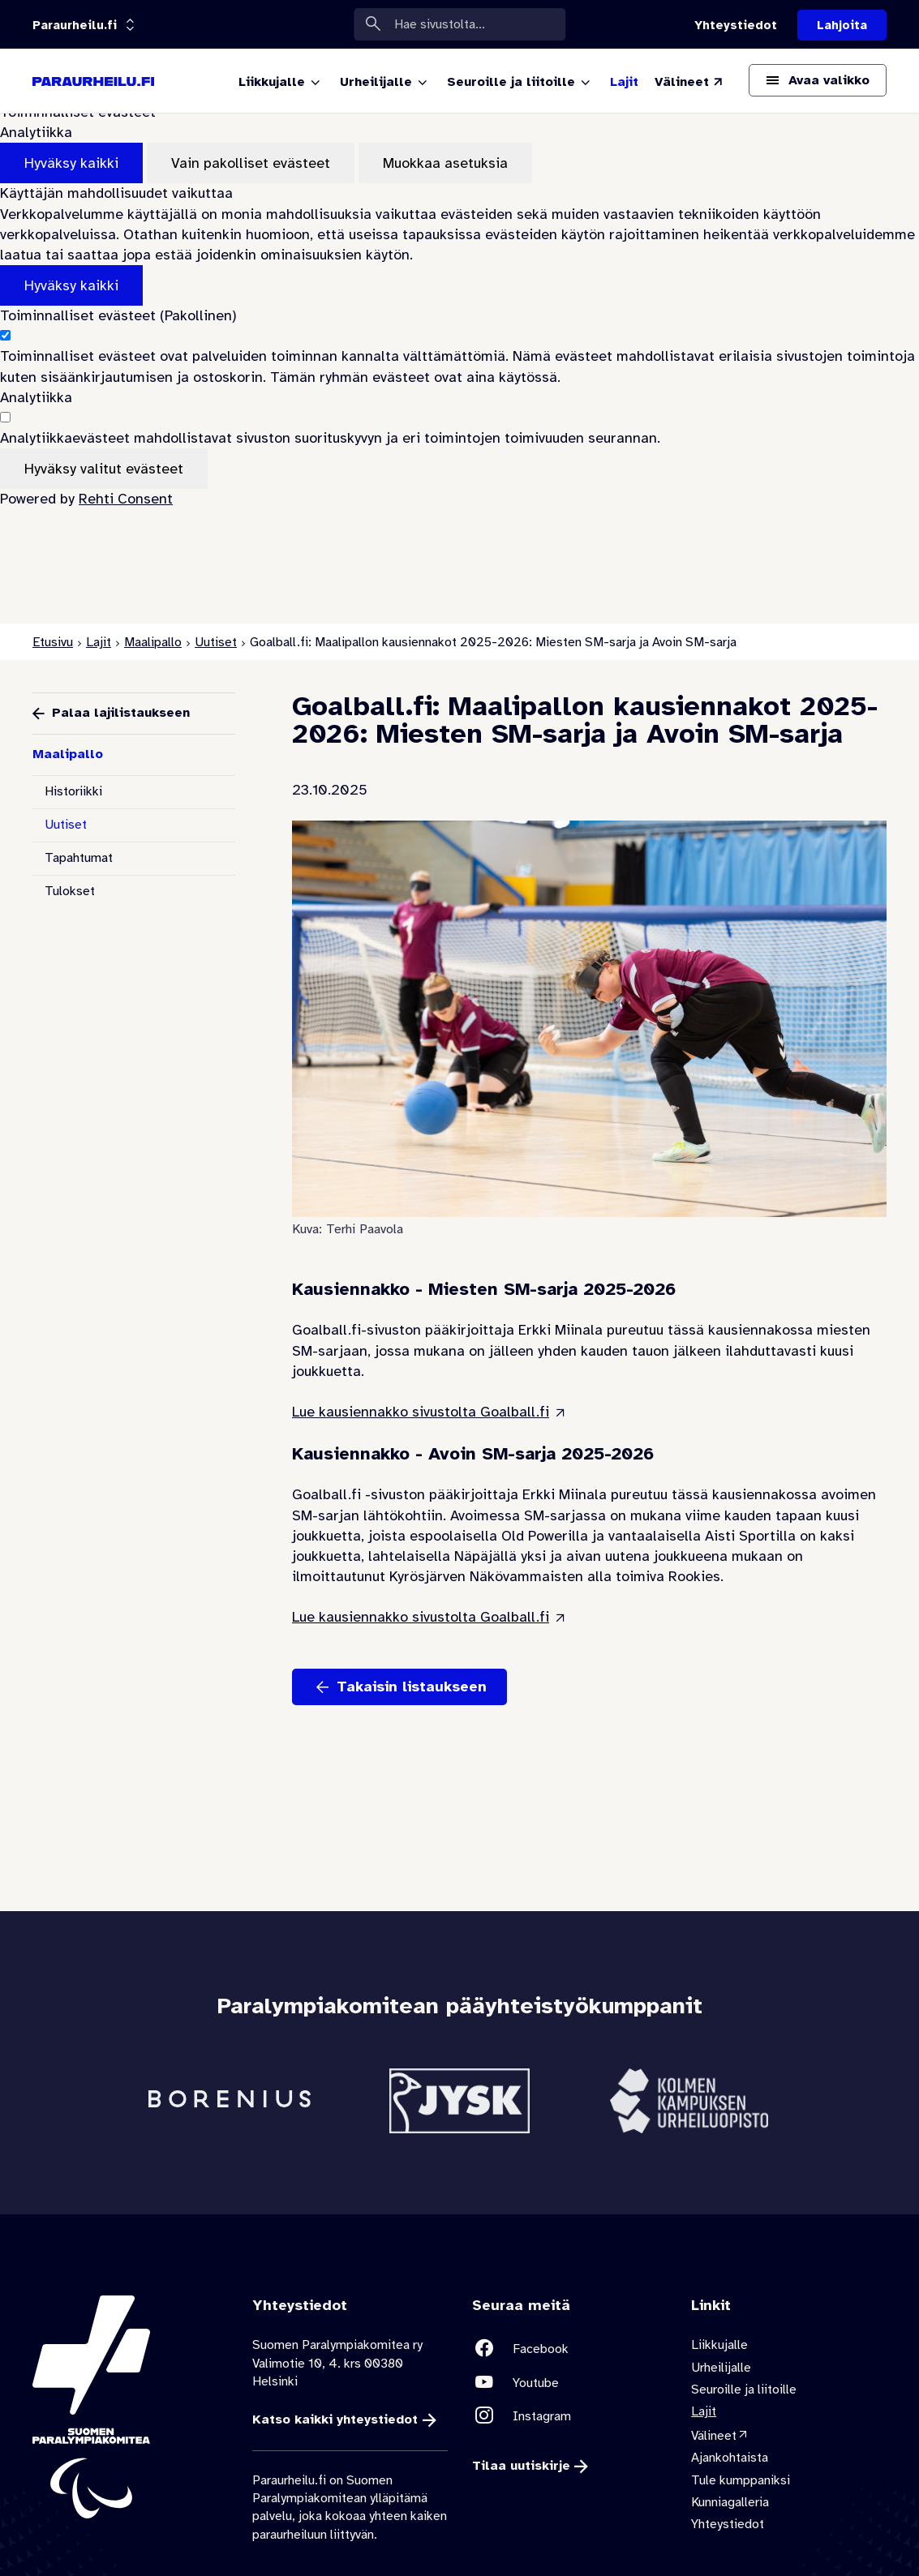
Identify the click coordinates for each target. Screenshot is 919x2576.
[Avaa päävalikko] (818, 80)
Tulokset (70, 891)
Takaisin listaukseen (412, 1686)
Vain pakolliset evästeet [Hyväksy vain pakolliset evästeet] (250, 163)
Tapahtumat (79, 858)
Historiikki (73, 791)
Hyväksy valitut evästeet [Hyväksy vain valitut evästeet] (103, 469)
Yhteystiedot (727, 2524)
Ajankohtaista (729, 2458)
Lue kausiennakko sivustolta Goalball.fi (420, 1412)
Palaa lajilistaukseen (121, 713)
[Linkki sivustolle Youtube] (570, 2381)
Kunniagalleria (730, 2502)
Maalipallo (153, 642)
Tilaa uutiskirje (521, 2466)
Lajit (98, 642)
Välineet (713, 2435)
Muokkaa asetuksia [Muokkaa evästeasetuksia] (445, 163)
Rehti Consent (126, 499)
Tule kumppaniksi (740, 2479)
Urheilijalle (721, 2367)
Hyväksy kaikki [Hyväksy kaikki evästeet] (71, 163)
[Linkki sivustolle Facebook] (570, 2348)
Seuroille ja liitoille (744, 2389)
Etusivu (52, 642)
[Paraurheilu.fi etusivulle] (93, 81)
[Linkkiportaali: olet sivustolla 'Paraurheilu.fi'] (74, 25)
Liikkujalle (719, 2345)
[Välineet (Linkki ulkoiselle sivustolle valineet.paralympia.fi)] (689, 81)
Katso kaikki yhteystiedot (335, 2419)
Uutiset (216, 642)
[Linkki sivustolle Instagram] (570, 2415)
